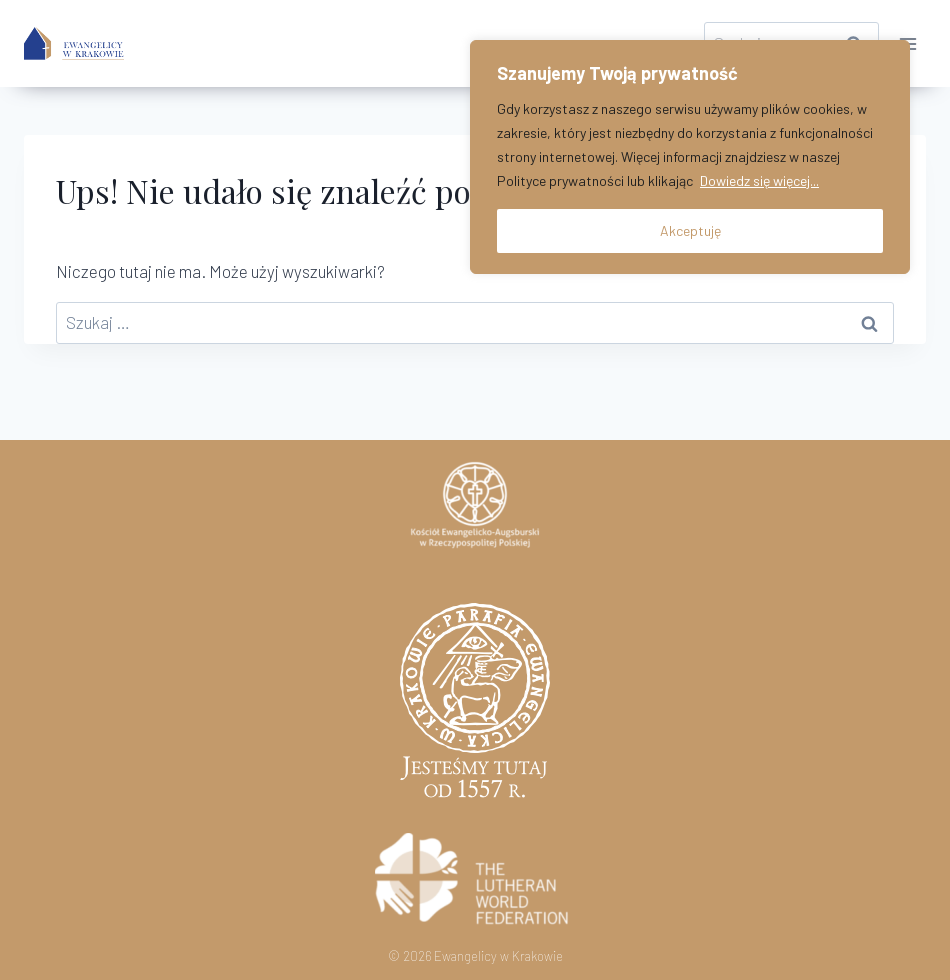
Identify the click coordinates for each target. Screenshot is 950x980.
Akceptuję (690, 230)
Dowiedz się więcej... (759, 180)
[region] (690, 157)
